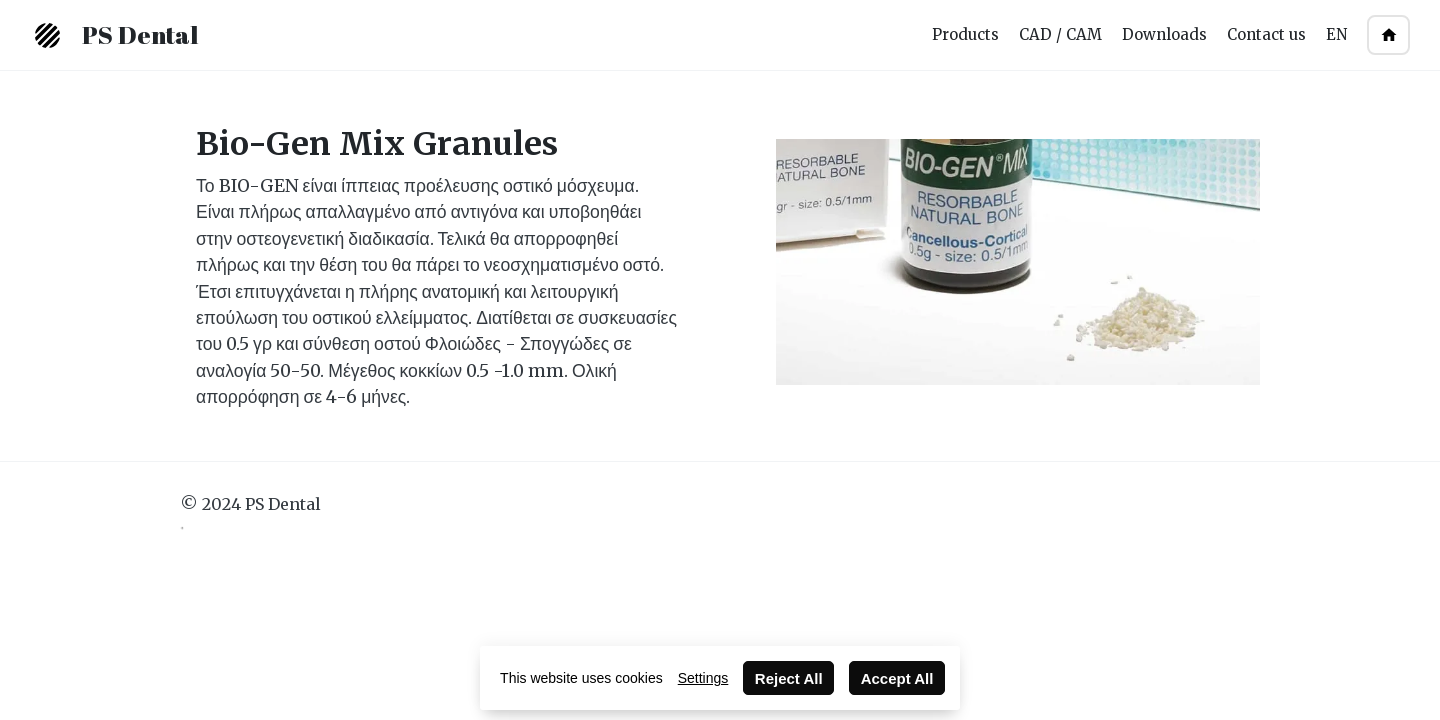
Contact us (1266, 34)
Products (965, 34)
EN (1336, 34)
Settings (703, 678)
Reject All (789, 678)
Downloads (1164, 34)
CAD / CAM (1060, 34)
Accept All (897, 678)
